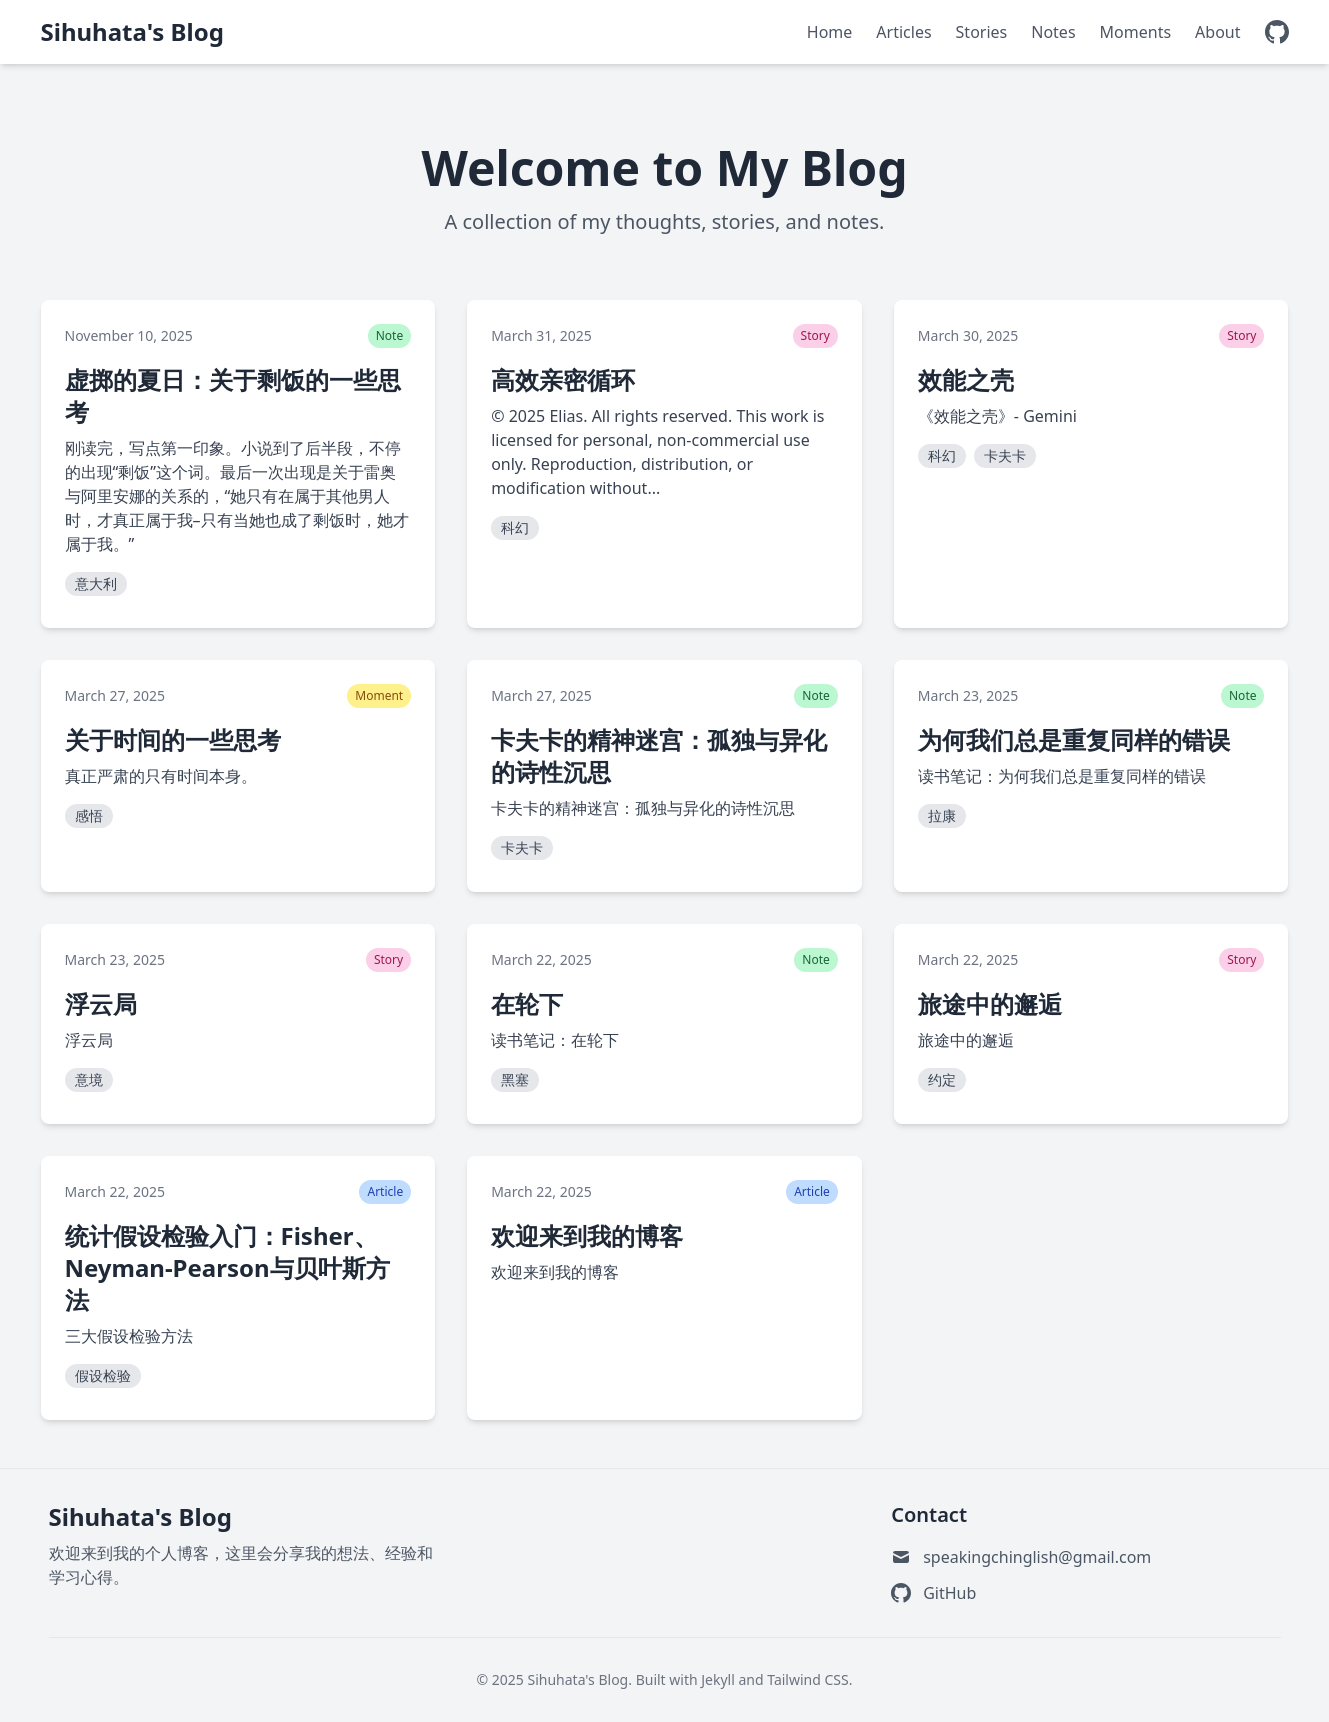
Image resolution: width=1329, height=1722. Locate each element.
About (1217, 32)
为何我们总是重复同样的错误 (1074, 739)
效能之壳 (966, 379)
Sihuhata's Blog (132, 32)
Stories (982, 32)
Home (830, 32)
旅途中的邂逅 (990, 1003)
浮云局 (101, 1003)
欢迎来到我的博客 (587, 1235)
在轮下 (527, 1003)
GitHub (949, 1593)
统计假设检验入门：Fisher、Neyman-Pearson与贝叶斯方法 (227, 1267)
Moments (1136, 32)
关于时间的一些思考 (173, 739)
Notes (1053, 32)
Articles (903, 32)
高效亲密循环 (563, 379)
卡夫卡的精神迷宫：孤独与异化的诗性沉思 (659, 755)
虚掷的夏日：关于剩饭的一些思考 (233, 395)
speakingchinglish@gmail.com (1037, 1557)
